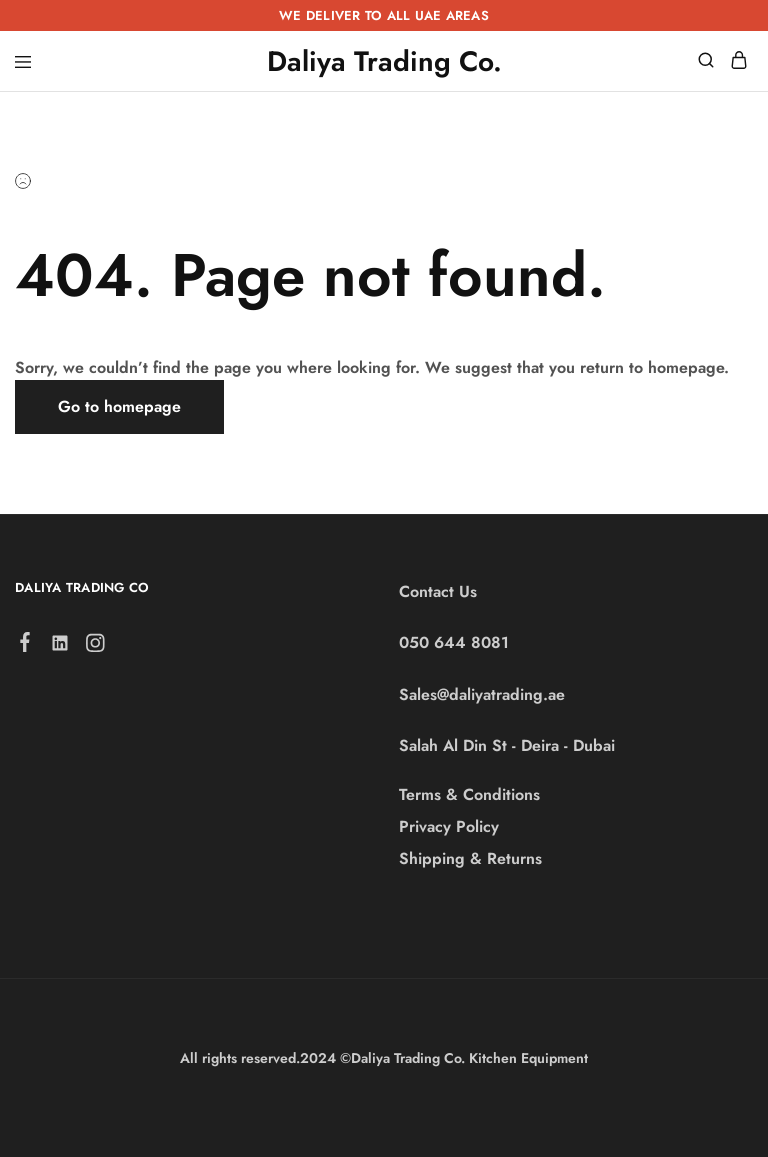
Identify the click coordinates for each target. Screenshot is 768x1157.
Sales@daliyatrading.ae (482, 694)
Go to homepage (119, 406)
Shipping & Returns (470, 858)
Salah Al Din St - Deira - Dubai (507, 745)
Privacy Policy (449, 826)
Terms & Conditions (469, 794)
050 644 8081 (454, 642)
